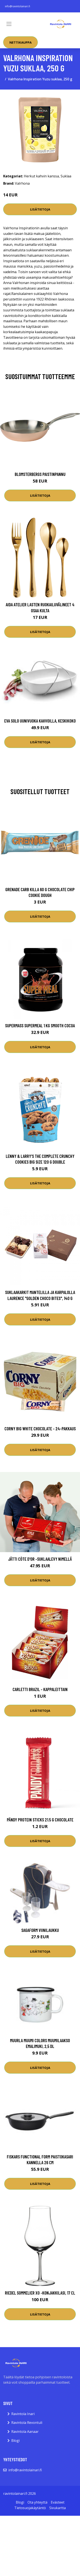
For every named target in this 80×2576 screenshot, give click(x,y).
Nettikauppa (20, 42)
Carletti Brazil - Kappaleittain (40, 1689)
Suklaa (66, 176)
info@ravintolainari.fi (17, 6)
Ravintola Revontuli (26, 2422)
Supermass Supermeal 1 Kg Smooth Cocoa (40, 1025)
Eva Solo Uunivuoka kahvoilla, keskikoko (40, 720)
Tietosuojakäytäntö (30, 2507)
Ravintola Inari (23, 2413)
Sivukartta (57, 2507)
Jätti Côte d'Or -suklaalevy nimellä (40, 1559)
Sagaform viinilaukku (40, 1930)
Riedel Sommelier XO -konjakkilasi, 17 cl (40, 2292)
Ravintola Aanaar (25, 2431)
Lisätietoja (40, 209)
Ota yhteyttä (37, 2502)
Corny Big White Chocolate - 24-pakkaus (40, 1428)
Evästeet (57, 2502)
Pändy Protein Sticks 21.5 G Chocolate (40, 1819)
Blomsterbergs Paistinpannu (40, 474)
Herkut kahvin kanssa (41, 176)
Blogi (15, 2440)
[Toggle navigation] (9, 24)
